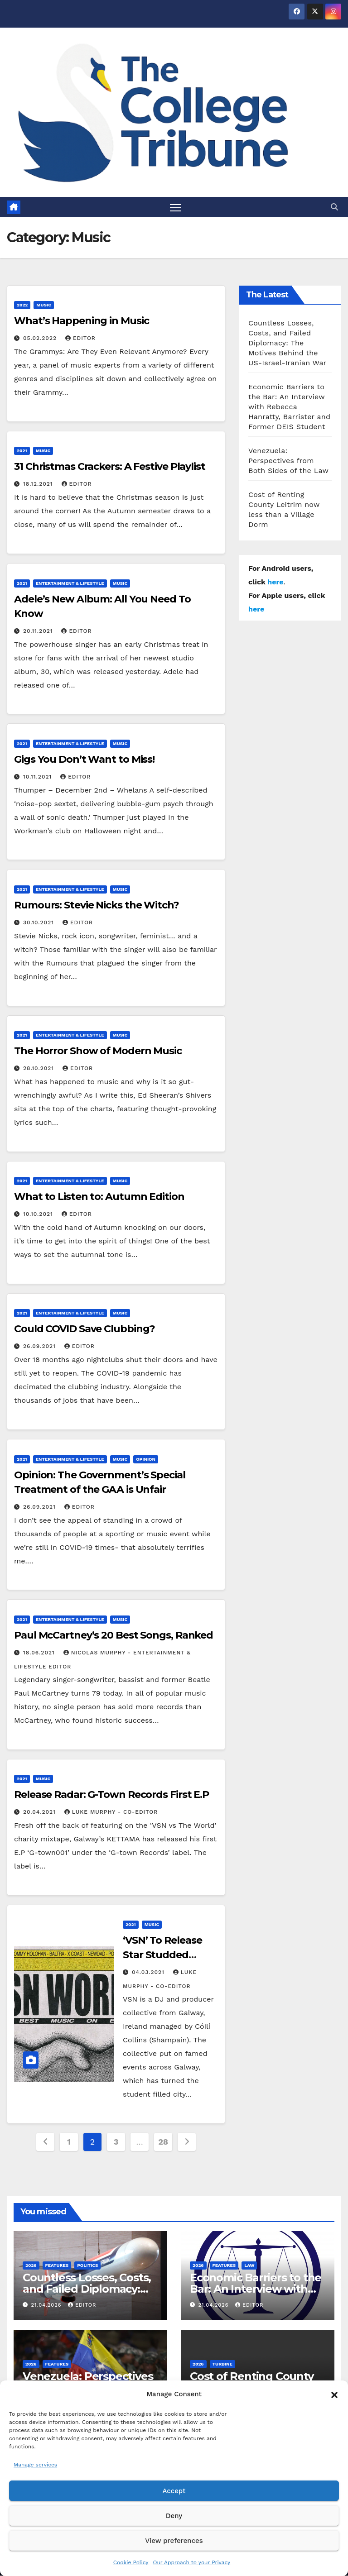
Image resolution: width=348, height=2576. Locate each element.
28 (163, 2141)
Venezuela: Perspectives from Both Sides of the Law (288, 460)
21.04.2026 (47, 2305)
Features (57, 2265)
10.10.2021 (39, 1214)
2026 (31, 2265)
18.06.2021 (40, 1652)
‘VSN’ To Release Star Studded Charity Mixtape (162, 1955)
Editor (80, 338)
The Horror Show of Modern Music (98, 1051)
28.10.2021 (39, 1069)
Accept (173, 2491)
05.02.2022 (41, 338)
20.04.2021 (40, 1812)
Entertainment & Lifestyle (70, 583)
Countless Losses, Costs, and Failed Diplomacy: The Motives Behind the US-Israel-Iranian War (287, 343)
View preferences (174, 2541)
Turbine (222, 2364)
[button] (334, 2394)
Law (249, 2265)
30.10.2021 (39, 922)
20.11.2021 (39, 631)
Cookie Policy (131, 2562)
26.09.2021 (40, 1346)
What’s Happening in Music (81, 321)
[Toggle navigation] (175, 207)
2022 (22, 305)
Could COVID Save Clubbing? (84, 1329)
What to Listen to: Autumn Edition (99, 1197)
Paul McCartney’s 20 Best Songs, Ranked (113, 1635)
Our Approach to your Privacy (191, 2562)
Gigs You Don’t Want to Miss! (84, 759)
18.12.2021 (39, 484)
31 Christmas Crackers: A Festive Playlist (109, 467)
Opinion (145, 1459)
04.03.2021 (149, 1972)
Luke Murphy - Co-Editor (111, 1812)
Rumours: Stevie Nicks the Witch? (96, 905)
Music (43, 305)
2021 (22, 451)
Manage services (35, 2464)
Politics (87, 2265)
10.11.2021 (38, 777)
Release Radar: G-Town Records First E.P (111, 1795)
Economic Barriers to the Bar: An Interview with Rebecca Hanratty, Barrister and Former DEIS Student (289, 406)
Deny (174, 2516)
